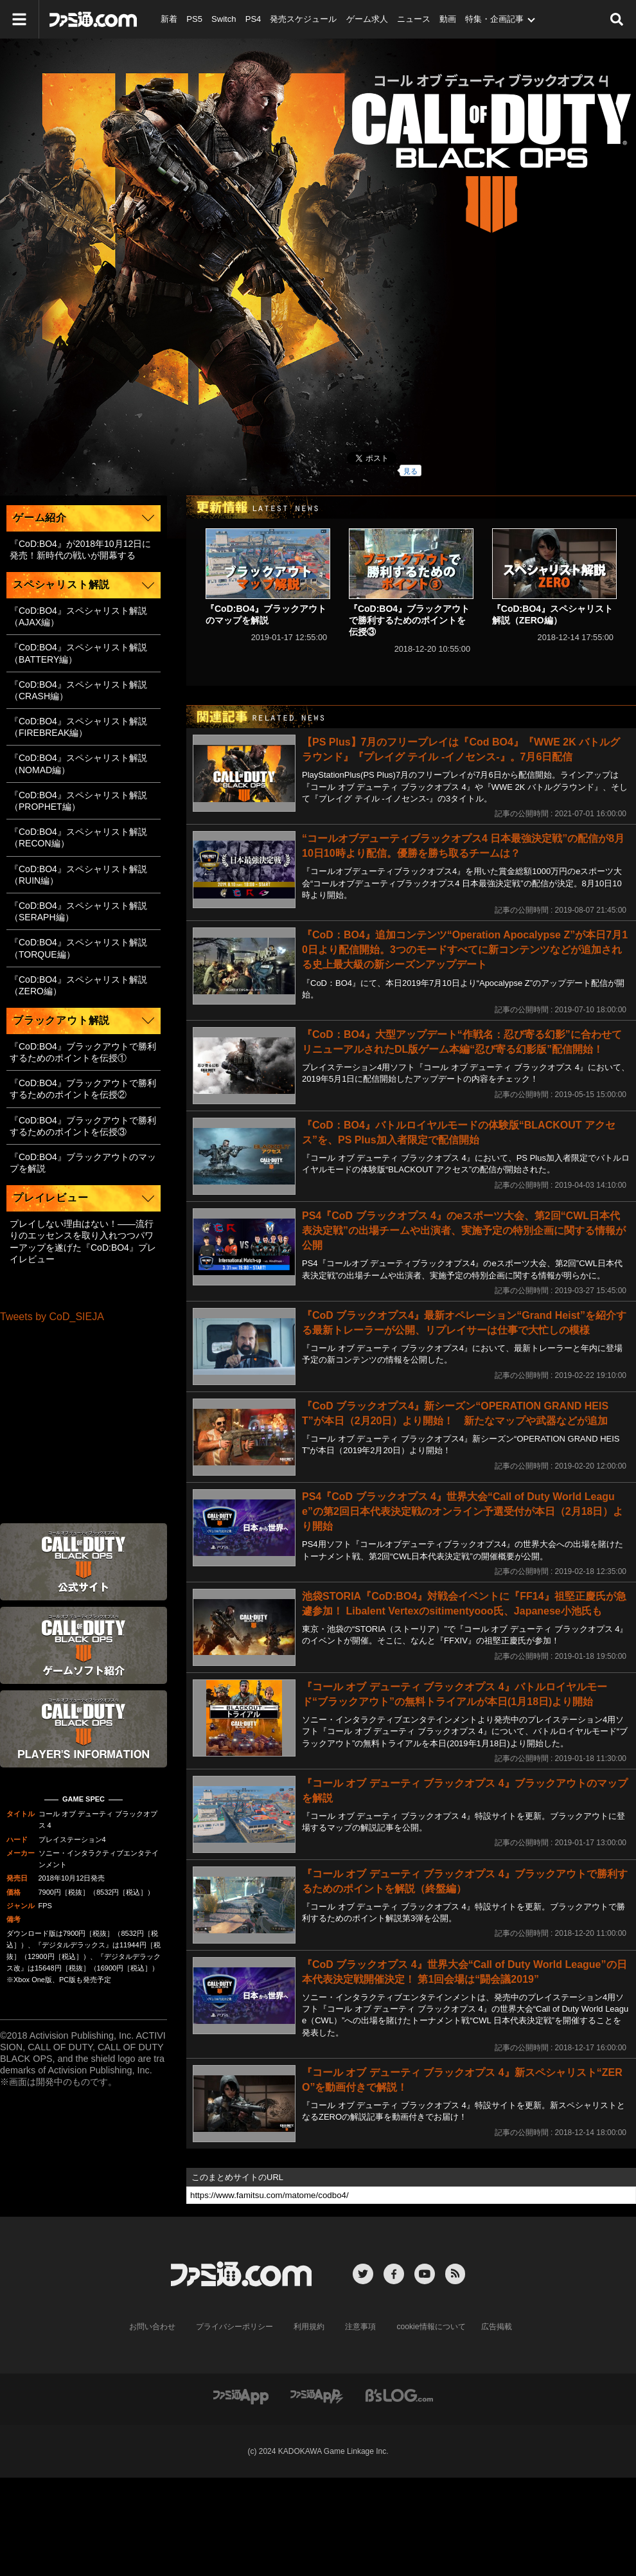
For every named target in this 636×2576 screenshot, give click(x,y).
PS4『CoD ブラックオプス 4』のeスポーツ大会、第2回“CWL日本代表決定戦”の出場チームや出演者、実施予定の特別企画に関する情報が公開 (464, 1230)
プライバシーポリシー (235, 2326)
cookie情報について (431, 2326)
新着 (169, 19)
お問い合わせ (153, 2326)
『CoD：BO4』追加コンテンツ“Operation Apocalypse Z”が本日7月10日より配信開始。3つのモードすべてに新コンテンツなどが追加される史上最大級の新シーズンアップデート (465, 949)
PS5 (194, 19)
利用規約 (309, 2326)
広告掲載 (496, 2326)
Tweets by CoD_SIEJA (52, 1316)
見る (410, 471)
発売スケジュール (302, 19)
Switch (223, 19)
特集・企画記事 (493, 19)
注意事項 (361, 2326)
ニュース (412, 19)
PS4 (253, 19)
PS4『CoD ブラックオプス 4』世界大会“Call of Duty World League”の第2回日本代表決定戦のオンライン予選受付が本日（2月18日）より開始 (463, 1511)
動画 (446, 19)
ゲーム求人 (366, 19)
